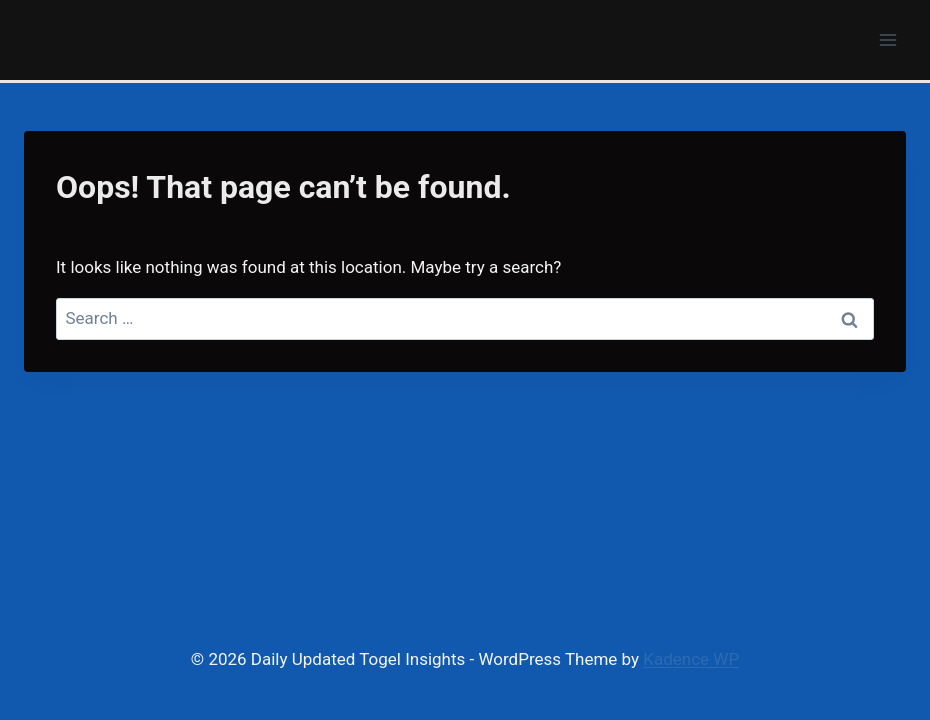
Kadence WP (691, 659)
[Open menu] (887, 39)
